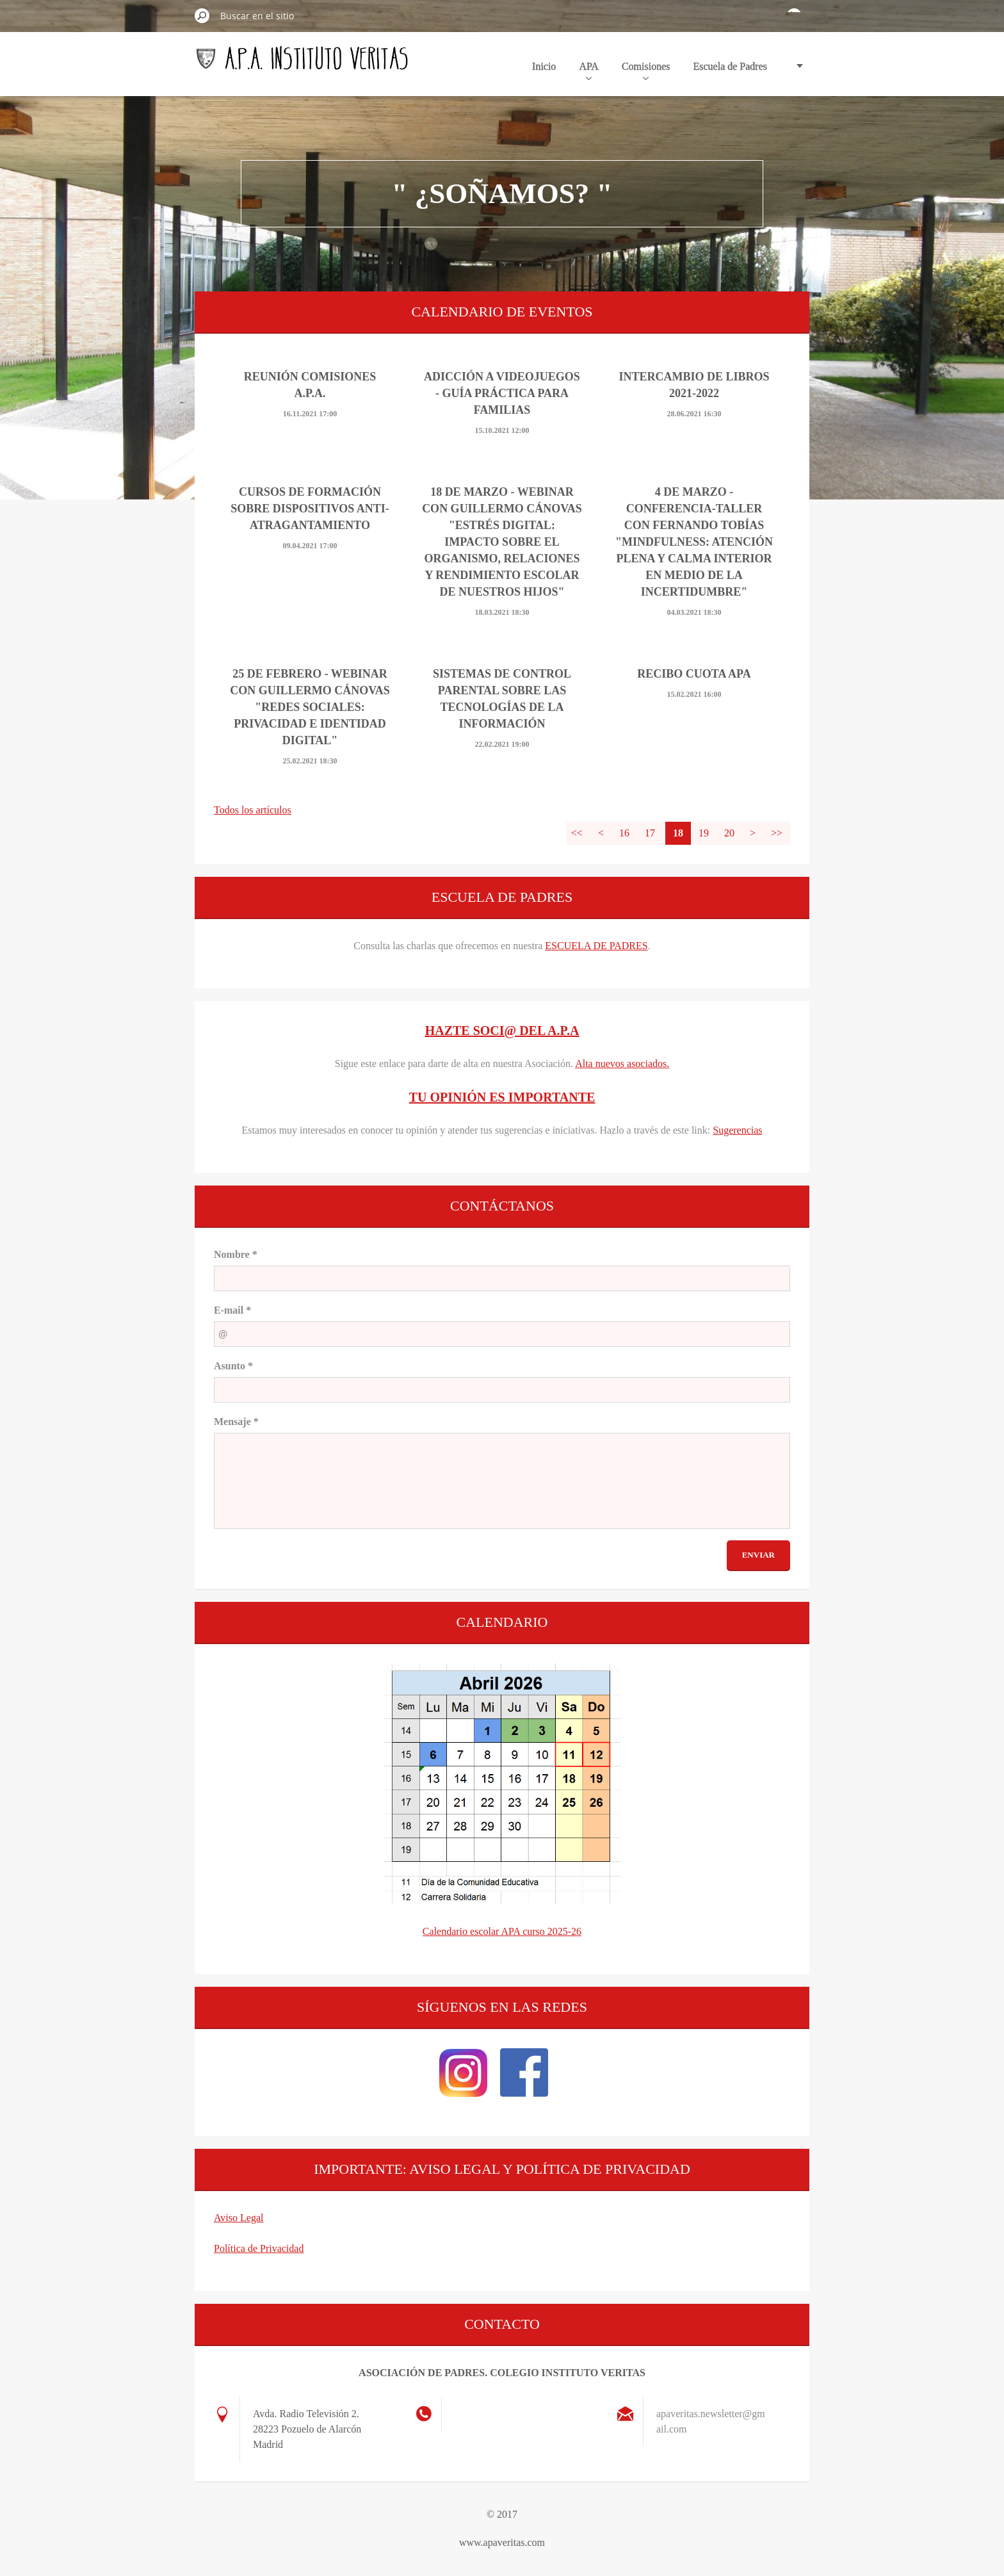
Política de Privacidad (259, 2248)
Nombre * (235, 1254)
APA (589, 70)
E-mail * (232, 1310)
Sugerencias (737, 1130)
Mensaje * (236, 1421)
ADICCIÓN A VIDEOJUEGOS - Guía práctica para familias (502, 393)
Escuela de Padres (730, 66)
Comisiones (646, 70)
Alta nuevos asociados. (622, 1063)
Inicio (544, 66)
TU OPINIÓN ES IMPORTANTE (502, 1097)
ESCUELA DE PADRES (596, 945)
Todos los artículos (252, 809)
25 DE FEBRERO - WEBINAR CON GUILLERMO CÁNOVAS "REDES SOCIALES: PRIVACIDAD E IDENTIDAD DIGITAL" (310, 707)
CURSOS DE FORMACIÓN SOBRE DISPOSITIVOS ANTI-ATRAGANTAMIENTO (310, 508)
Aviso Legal (238, 2217)
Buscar (202, 15)
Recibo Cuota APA (693, 673)
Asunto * (233, 1365)
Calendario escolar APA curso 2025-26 (502, 1931)
